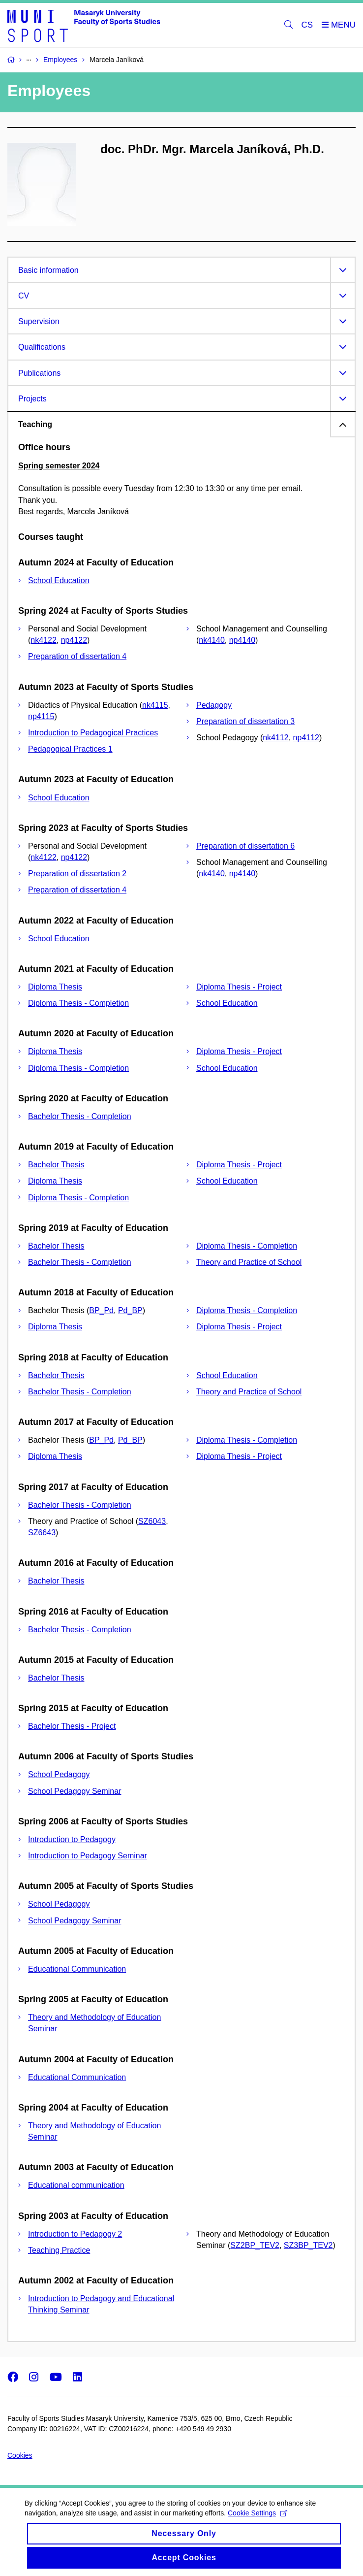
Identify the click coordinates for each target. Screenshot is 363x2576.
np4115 (41, 716)
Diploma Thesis (55, 987)
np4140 (242, 640)
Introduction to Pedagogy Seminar (87, 1855)
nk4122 (43, 640)
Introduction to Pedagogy (72, 1839)
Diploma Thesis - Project (239, 987)
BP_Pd (101, 1310)
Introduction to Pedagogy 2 (75, 2234)
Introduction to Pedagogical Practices (93, 732)
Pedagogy (214, 705)
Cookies (19, 2455)
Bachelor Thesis (56, 1164)
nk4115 (155, 705)
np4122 (74, 640)
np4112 (306, 737)
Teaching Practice (59, 2250)
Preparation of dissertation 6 (245, 846)
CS (307, 25)
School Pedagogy (59, 1774)
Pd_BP (130, 1310)
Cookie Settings (257, 2522)
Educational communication (76, 2185)
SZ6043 (152, 1521)
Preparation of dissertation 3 (245, 721)
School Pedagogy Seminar (74, 1791)
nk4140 (212, 640)
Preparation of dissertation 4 (77, 656)
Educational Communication (77, 1969)
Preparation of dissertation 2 (77, 873)
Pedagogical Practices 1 (70, 749)
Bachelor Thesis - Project (72, 1726)
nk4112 (276, 737)
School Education (59, 580)
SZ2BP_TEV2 (254, 2245)
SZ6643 (42, 1532)
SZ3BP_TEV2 (308, 2245)
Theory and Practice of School (249, 1262)
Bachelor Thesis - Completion (79, 1116)
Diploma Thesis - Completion (78, 1003)
